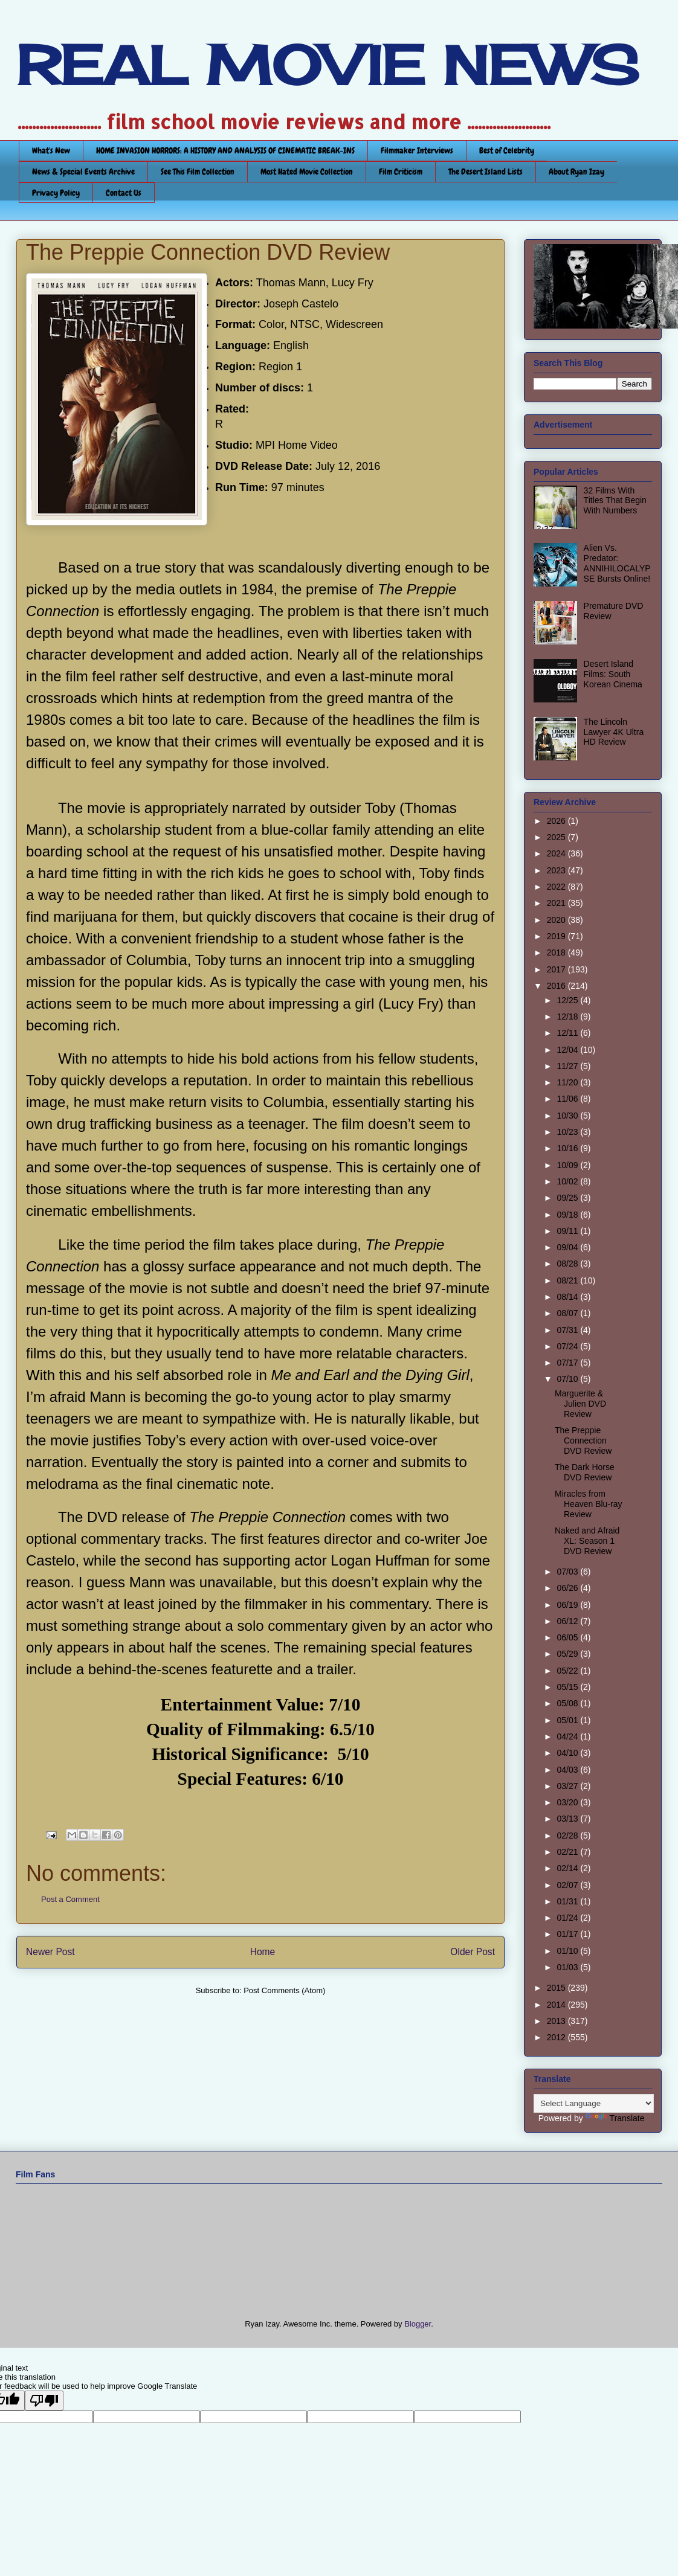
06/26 (568, 1588)
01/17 (568, 1934)
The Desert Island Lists (485, 171)
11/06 (568, 1098)
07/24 (568, 1346)
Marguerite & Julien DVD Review (580, 1404)
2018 (557, 952)
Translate (615, 2118)
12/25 (568, 1000)
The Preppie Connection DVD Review (583, 1440)
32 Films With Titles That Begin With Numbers (615, 501)
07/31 (568, 1330)
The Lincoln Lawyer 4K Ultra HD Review (614, 732)
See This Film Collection (197, 171)
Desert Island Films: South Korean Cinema (613, 674)
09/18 (568, 1214)
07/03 (568, 1571)
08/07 (568, 1313)
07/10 (568, 1379)
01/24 (568, 1917)
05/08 (568, 1703)
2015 (557, 1988)
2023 (557, 870)
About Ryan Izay (576, 171)
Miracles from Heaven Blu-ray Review (588, 1504)
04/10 (568, 1753)
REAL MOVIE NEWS (327, 65)
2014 (557, 2004)
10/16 (568, 1148)
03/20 (568, 1802)
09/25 (568, 1198)
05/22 (568, 1670)
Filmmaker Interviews (417, 150)
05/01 (568, 1720)
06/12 (568, 1621)
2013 (557, 2021)
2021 (557, 903)
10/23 (568, 1132)
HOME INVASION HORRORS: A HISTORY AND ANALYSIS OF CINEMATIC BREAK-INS (225, 150)
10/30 (568, 1115)
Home (263, 1952)
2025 (557, 837)
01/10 (568, 1951)
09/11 (568, 1231)
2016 (557, 986)
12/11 (568, 1033)
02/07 (568, 1885)
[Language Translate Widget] (594, 2103)
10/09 (568, 1165)
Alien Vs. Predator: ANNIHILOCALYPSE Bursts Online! (617, 563)
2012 (557, 2037)
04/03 (568, 1770)
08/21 (568, 1280)
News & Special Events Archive (83, 171)
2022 (557, 886)
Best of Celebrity (506, 150)
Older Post (472, 1952)
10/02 (568, 1181)
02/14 (568, 1868)
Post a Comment (70, 1899)
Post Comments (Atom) (284, 1990)
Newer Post (50, 1952)
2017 (557, 969)
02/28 (568, 1835)
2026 (557, 821)
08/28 (568, 1263)
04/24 (568, 1736)
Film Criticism (400, 171)
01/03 (568, 1967)
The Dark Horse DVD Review (585, 1472)
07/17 (568, 1362)
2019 (557, 936)
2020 (557, 920)
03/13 (568, 1818)
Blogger (417, 2323)
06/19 (568, 1605)
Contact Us (123, 192)
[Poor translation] (44, 2401)
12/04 (568, 1050)
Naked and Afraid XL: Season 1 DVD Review (587, 1541)
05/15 (568, 1687)
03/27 (568, 1786)
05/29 (568, 1654)
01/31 (568, 1901)
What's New (51, 150)
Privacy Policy (56, 192)
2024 (557, 853)
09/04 (568, 1247)
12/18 (568, 1016)
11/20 (568, 1082)
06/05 (568, 1637)
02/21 (568, 1852)
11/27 (568, 1066)
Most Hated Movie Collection (306, 171)
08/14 (568, 1297)
